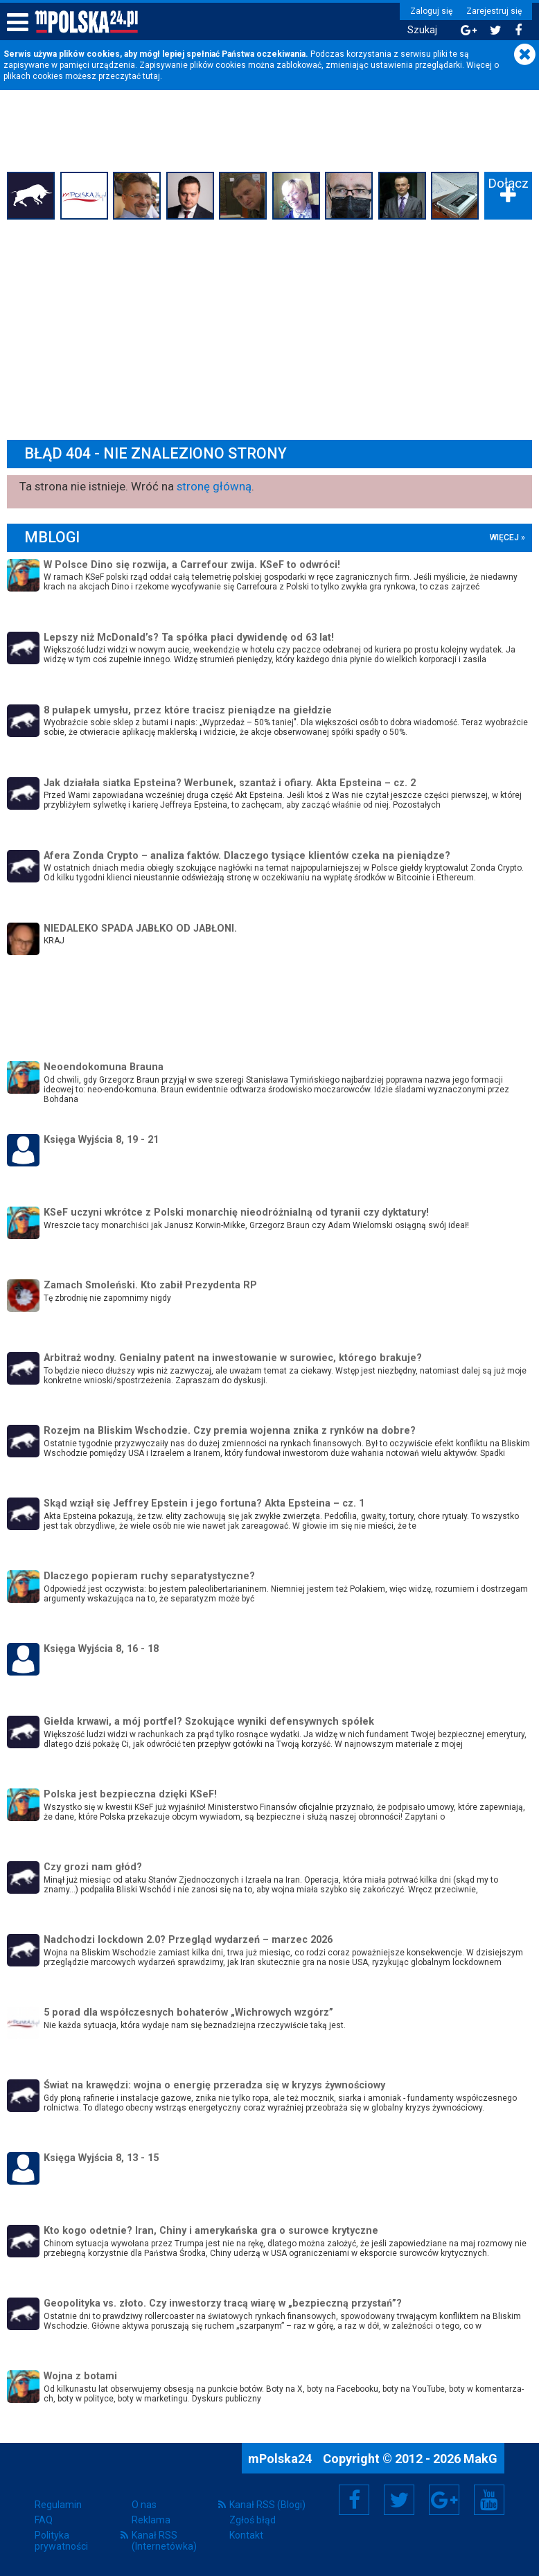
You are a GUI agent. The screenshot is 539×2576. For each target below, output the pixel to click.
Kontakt (246, 2535)
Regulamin (58, 2504)
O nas (144, 2504)
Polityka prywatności (61, 2541)
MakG (480, 2458)
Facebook (354, 2499)
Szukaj (422, 30)
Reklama (151, 2519)
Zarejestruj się (494, 11)
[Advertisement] (269, 328)
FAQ (44, 2519)
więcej (504, 537)
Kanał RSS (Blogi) (267, 2504)
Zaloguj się (431, 11)
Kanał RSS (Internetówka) (164, 2541)
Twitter (399, 2499)
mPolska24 (281, 2458)
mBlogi (52, 537)
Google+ (444, 2499)
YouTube (489, 2499)
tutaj (151, 76)
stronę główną (214, 486)
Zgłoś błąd (252, 2519)
